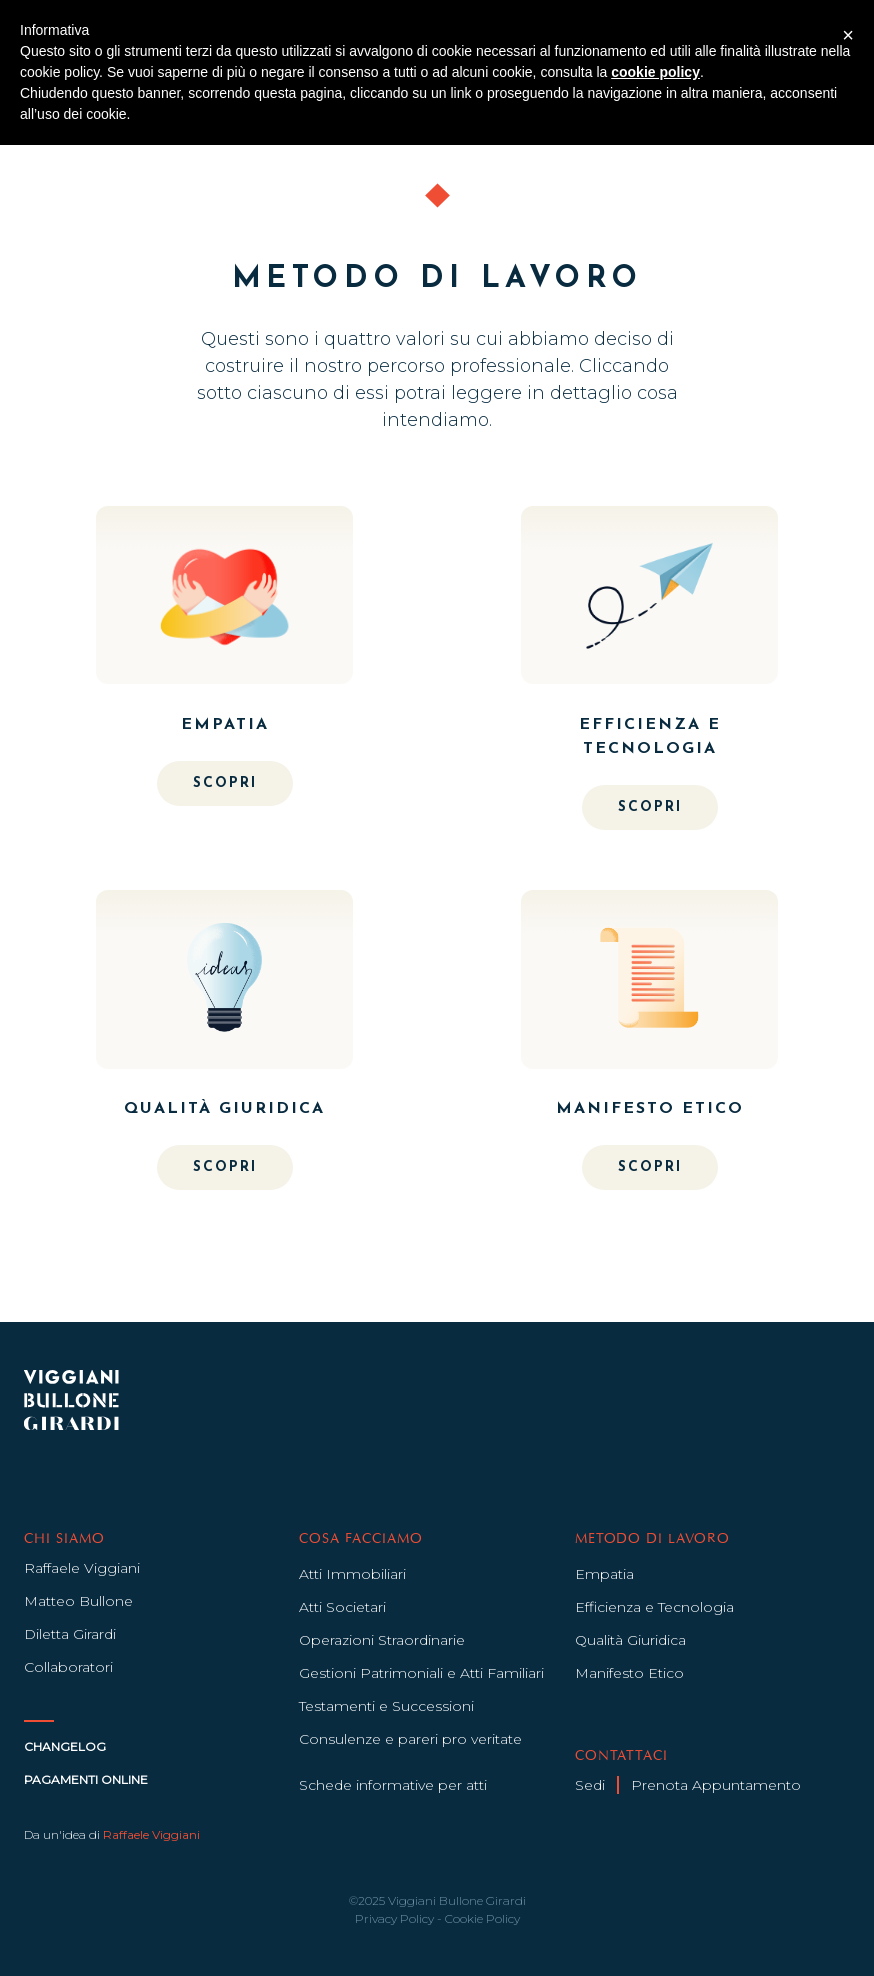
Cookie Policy (482, 1918)
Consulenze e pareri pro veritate (410, 1739)
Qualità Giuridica (630, 1640)
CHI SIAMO (64, 1539)
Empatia (604, 1574)
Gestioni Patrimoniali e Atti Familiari (421, 1673)
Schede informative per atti (393, 1785)
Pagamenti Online (86, 1779)
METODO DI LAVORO (652, 1539)
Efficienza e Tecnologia (654, 1607)
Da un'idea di (112, 1834)
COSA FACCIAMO (360, 1539)
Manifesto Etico (629, 1673)
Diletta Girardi (70, 1634)
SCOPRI (225, 783)
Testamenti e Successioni (386, 1706)
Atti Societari (342, 1607)
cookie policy (655, 72)
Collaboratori (68, 1667)
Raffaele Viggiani (82, 1568)
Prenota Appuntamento (716, 1785)
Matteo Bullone (78, 1601)
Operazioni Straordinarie (382, 1640)
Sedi (590, 1785)
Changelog (65, 1746)
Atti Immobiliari (352, 1574)
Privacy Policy (394, 1918)
